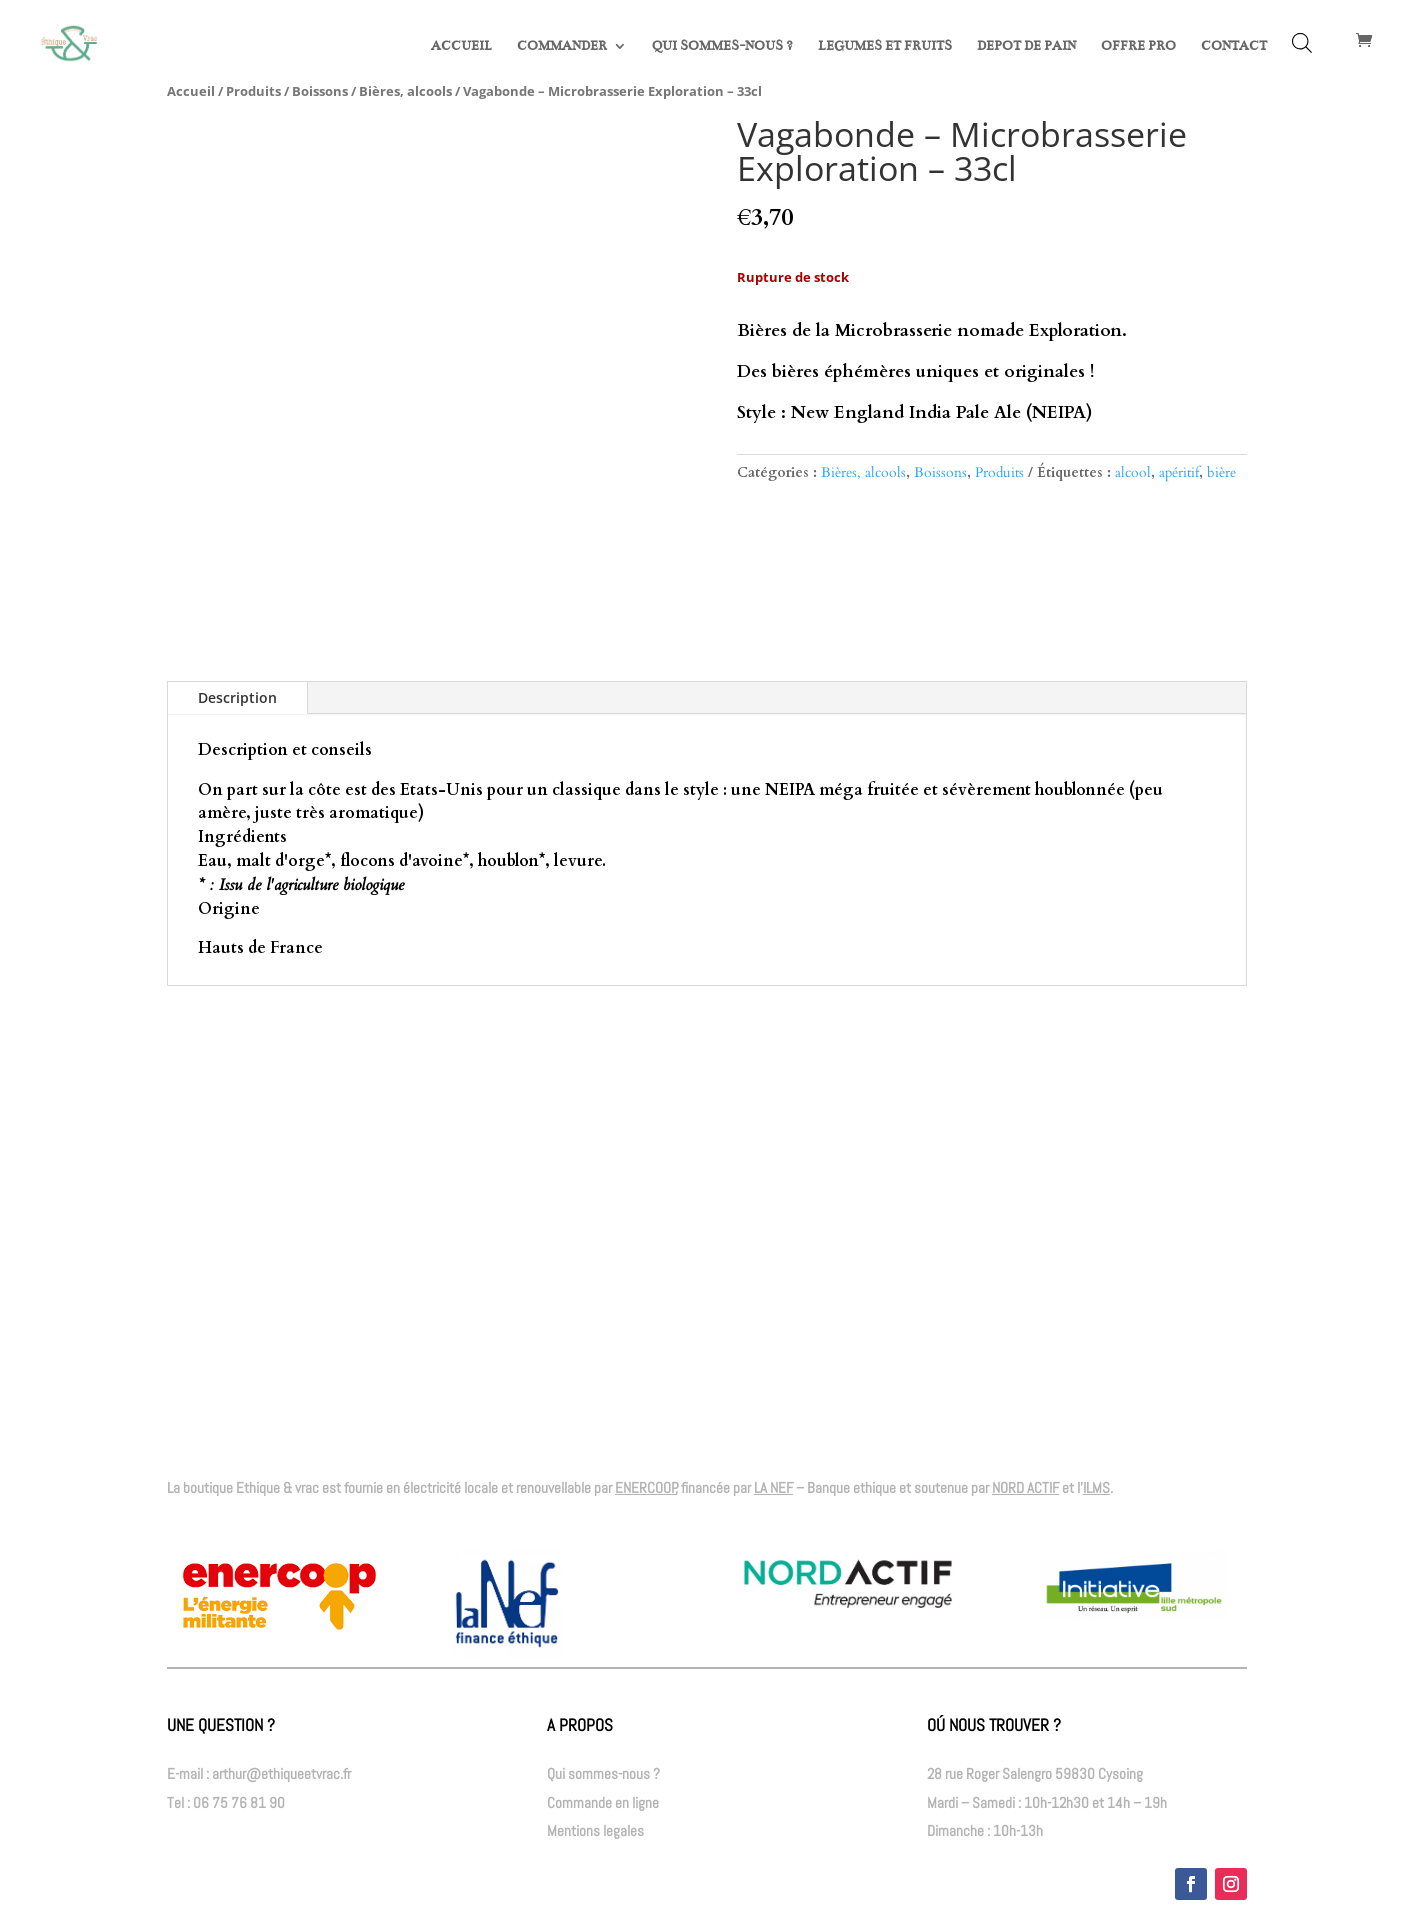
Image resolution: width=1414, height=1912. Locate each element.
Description (237, 697)
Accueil (191, 91)
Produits (253, 91)
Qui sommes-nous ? (603, 1773)
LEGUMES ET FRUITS (885, 46)
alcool (1133, 472)
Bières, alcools (405, 91)
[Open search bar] (1302, 43)
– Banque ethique (825, 1487)
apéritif (1179, 472)
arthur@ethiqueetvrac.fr (281, 1773)
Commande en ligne (603, 1802)
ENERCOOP (646, 1487)
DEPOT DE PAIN (1026, 46)
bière (1221, 472)
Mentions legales (595, 1830)
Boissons (320, 91)
